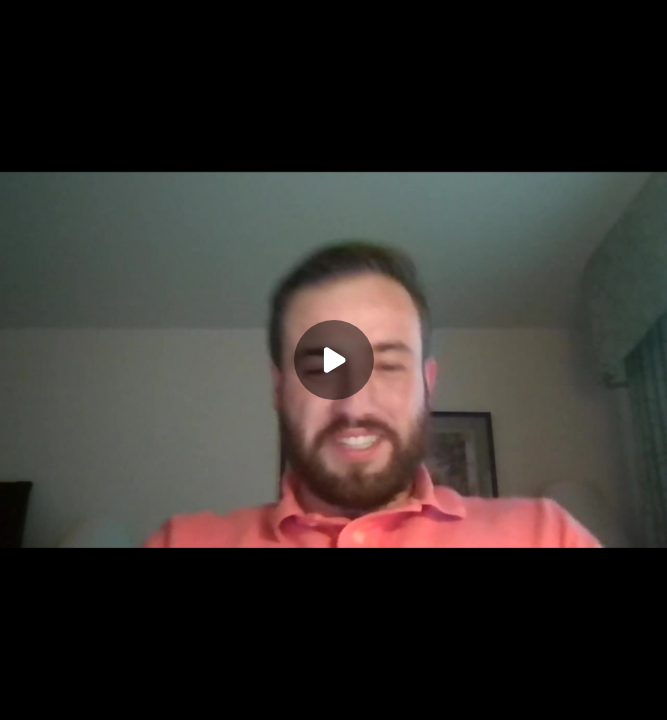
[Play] (334, 360)
